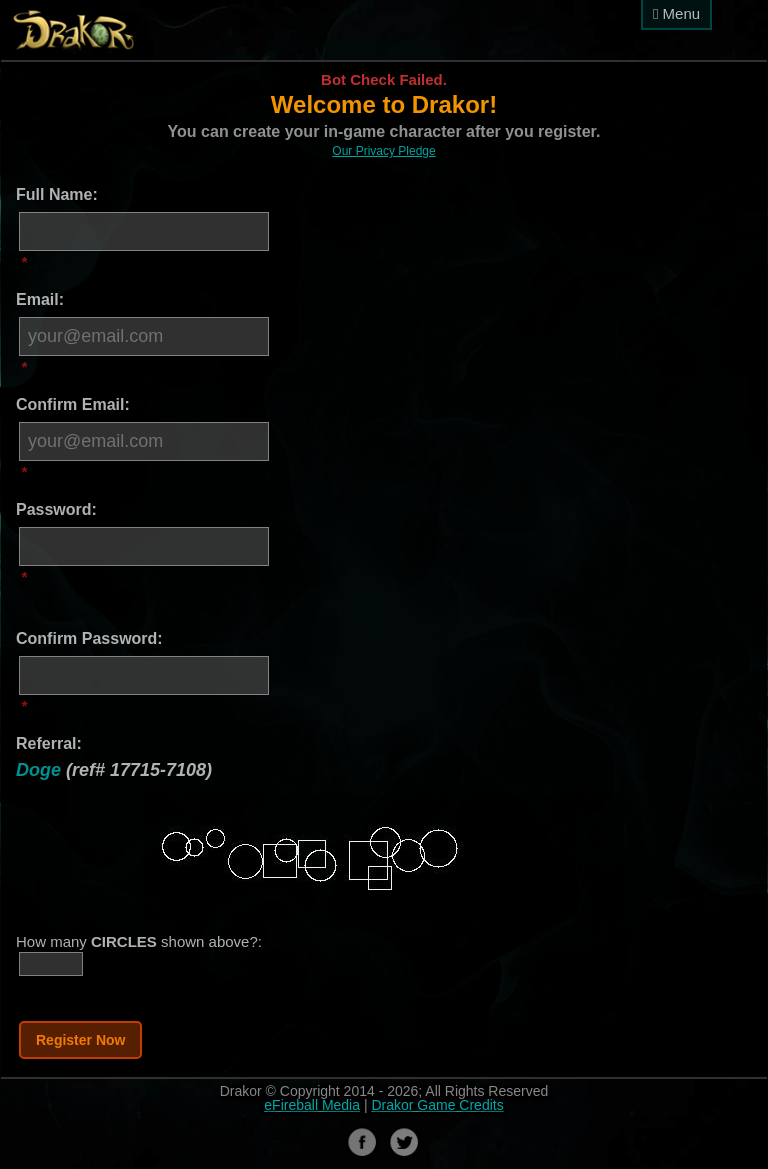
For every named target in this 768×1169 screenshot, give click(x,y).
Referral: (49, 743)
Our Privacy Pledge (383, 151)
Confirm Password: (89, 638)
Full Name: (57, 194)
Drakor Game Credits (437, 1105)
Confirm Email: (73, 404)
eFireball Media (312, 1105)
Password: (56, 509)
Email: (40, 299)
